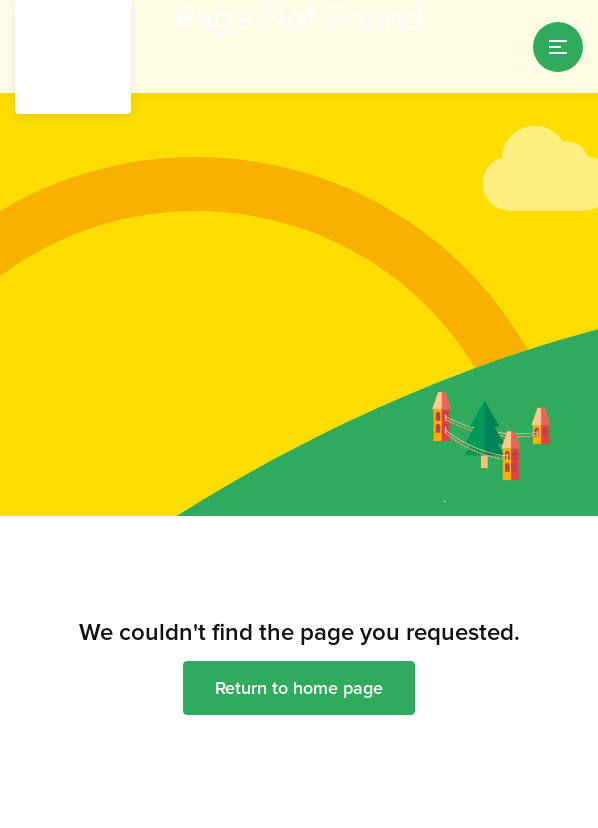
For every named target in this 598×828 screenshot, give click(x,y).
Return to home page (299, 687)
